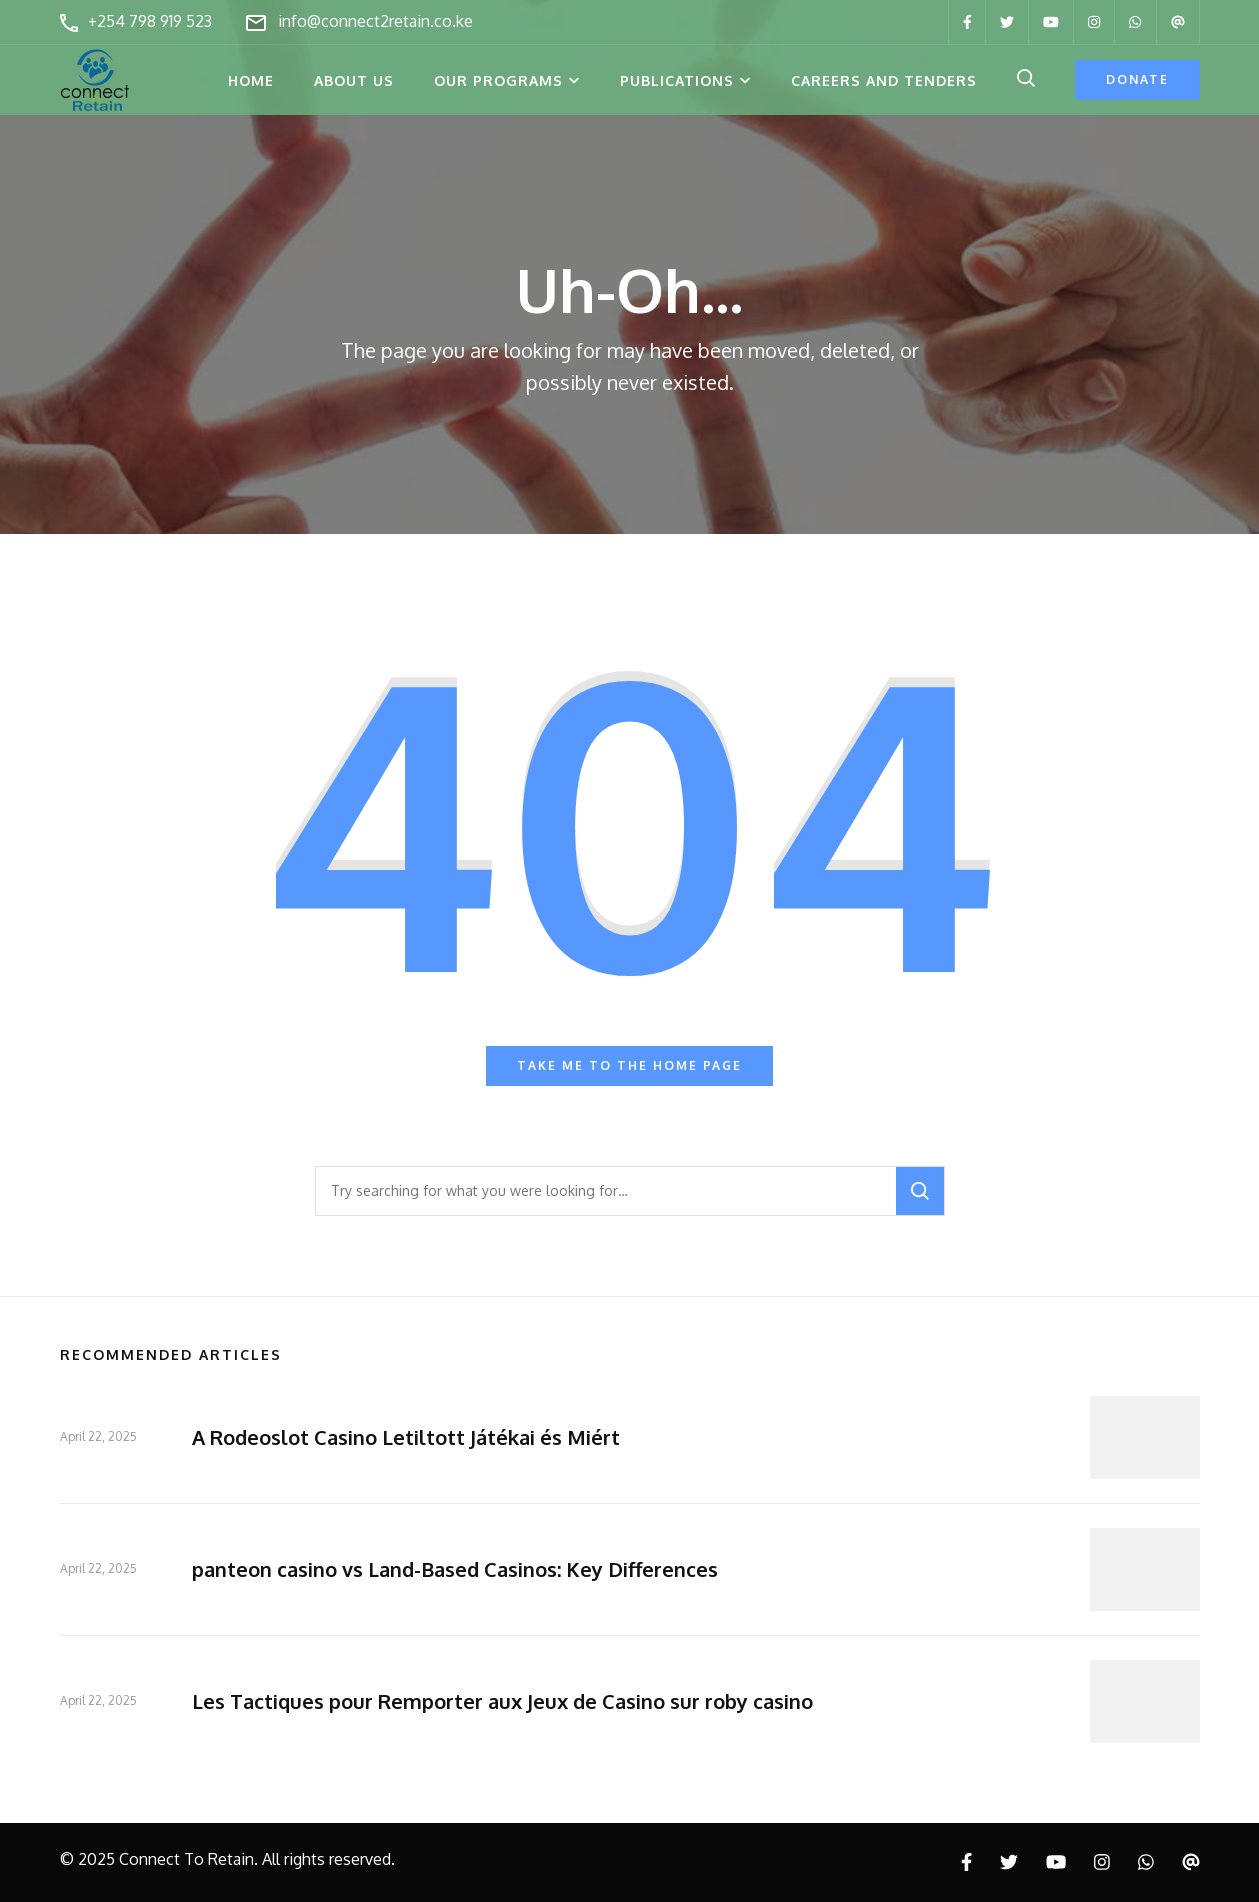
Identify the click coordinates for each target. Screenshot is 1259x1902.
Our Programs (498, 80)
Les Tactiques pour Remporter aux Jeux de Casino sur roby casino (502, 1701)
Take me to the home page (629, 1065)
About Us (354, 80)
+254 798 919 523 (150, 21)
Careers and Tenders (884, 80)
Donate (1137, 79)
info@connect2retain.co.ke (375, 21)
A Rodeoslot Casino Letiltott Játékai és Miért (406, 1437)
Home (251, 80)
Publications (677, 80)
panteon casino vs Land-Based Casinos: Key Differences (455, 1569)
